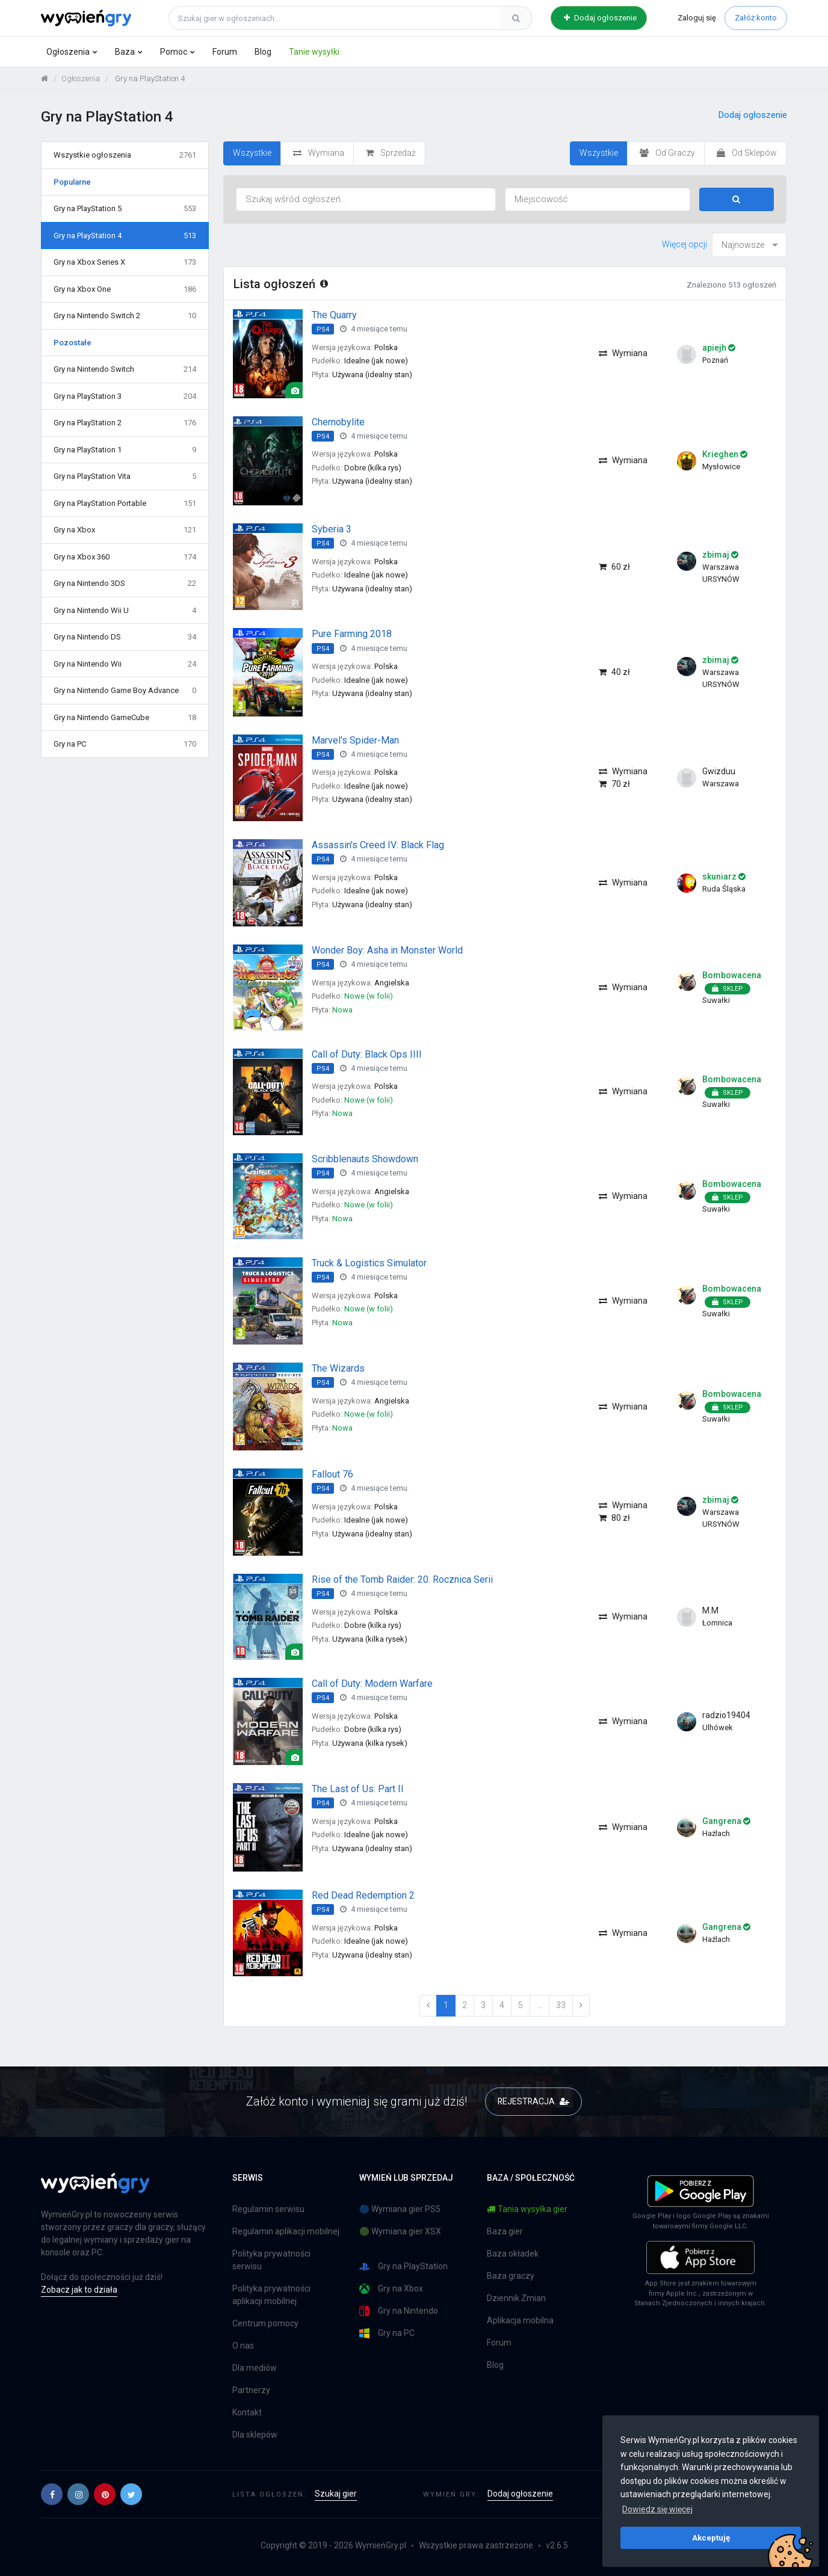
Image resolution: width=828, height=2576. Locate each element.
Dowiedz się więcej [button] (657, 2509)
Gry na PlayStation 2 (125, 423)
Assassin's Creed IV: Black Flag (378, 845)
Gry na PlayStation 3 (125, 396)
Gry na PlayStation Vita (125, 476)
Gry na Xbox (125, 530)
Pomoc (173, 52)
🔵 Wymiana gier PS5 (399, 2209)
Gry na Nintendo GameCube (125, 718)
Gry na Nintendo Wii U (125, 611)
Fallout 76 (332, 1474)
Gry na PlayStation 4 (125, 236)
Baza (125, 52)
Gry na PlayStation (403, 2266)
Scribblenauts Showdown (365, 1159)
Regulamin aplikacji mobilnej (285, 2231)
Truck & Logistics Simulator (369, 1263)
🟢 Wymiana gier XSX (400, 2231)
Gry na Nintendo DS (125, 637)
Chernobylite (338, 422)
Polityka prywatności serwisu (271, 2260)
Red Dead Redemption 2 (363, 1895)
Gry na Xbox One (125, 289)
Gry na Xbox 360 (125, 557)
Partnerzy (251, 2390)
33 (561, 2005)
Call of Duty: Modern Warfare (372, 1683)
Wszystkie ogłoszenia (125, 155)
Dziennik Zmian (516, 2298)
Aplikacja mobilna (520, 2320)
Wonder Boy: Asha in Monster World (387, 950)
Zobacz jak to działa (79, 2289)
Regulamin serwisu (268, 2209)
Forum (224, 52)
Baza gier (505, 2231)
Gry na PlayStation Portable (125, 504)
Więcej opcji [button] (684, 244)
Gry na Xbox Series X (125, 262)
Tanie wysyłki (314, 52)
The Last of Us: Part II (358, 1789)
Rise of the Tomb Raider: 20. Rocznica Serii (402, 1579)
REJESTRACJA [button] (533, 2101)
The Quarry (334, 315)
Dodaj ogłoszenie (600, 17)
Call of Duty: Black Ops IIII (367, 1054)
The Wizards (338, 1368)
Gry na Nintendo (398, 2311)
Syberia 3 (331, 529)
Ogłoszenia (68, 52)
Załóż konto (756, 17)
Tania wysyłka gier (527, 2209)
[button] (52, 2494)
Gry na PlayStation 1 (125, 450)
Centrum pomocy (265, 2323)
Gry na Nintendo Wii (125, 664)
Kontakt (247, 2412)
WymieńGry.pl (380, 2545)
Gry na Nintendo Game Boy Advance (125, 691)
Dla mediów (254, 2368)
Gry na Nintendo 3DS (125, 584)
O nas (243, 2345)
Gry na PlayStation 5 (125, 209)
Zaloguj (697, 17)
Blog (263, 52)
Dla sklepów (254, 2434)
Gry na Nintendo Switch (125, 369)
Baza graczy (510, 2276)
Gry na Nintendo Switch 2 (125, 316)
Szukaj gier (336, 2493)
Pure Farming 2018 (352, 633)
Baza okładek (513, 2253)
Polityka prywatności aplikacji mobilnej (271, 2295)
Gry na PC (125, 744)
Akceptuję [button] (711, 2537)
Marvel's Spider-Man (355, 740)
